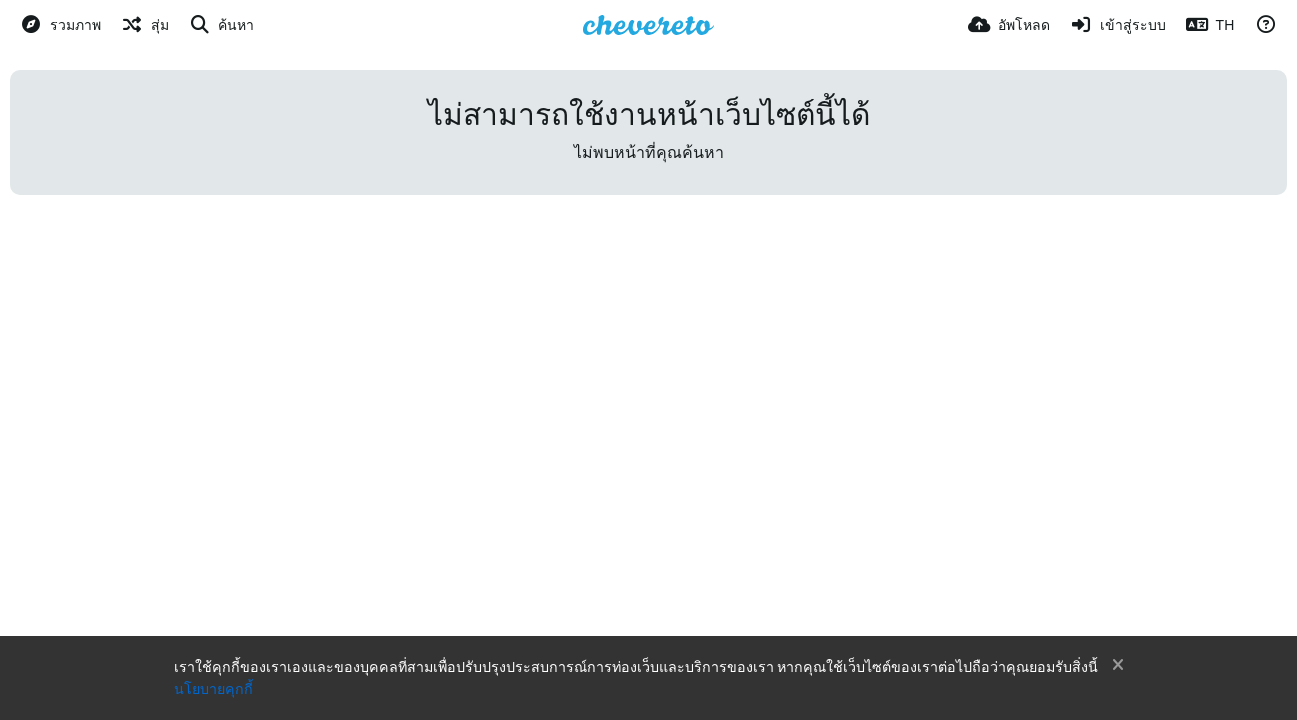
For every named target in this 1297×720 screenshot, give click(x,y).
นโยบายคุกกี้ (213, 689)
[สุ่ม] (145, 25)
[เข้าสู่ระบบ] (1118, 25)
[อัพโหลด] (1009, 25)
